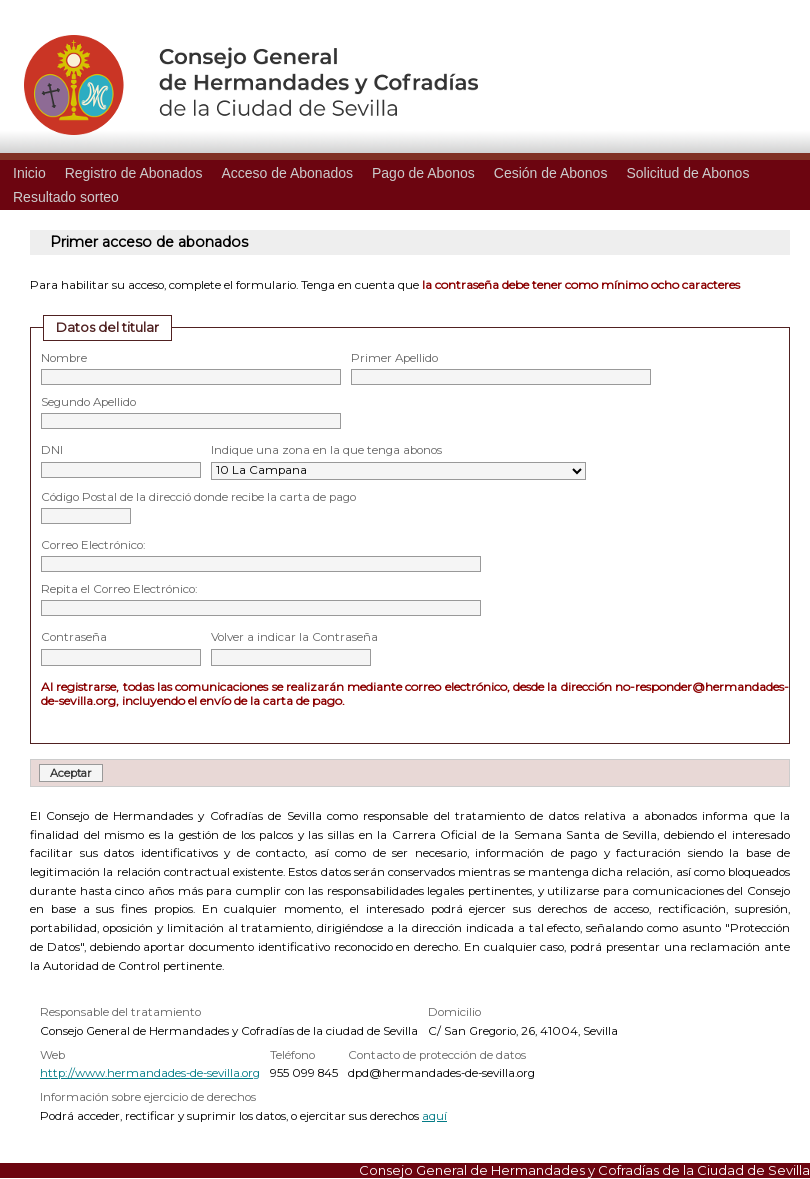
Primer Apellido (394, 358)
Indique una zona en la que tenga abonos (326, 450)
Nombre (64, 358)
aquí (434, 1116)
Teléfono (292, 1055)
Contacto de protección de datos (437, 1055)
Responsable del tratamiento (120, 1012)
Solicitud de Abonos (687, 173)
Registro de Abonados (134, 173)
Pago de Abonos (423, 173)
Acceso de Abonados (287, 173)
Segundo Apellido (88, 402)
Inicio (29, 173)
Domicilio (454, 1012)
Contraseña (74, 637)
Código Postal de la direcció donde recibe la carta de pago (198, 497)
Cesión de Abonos (551, 173)
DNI (52, 450)
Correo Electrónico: (93, 545)
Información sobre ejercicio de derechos (148, 1097)
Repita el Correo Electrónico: (119, 589)
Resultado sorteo (66, 197)
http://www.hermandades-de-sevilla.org (150, 1073)
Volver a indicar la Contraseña (294, 637)
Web (52, 1055)
